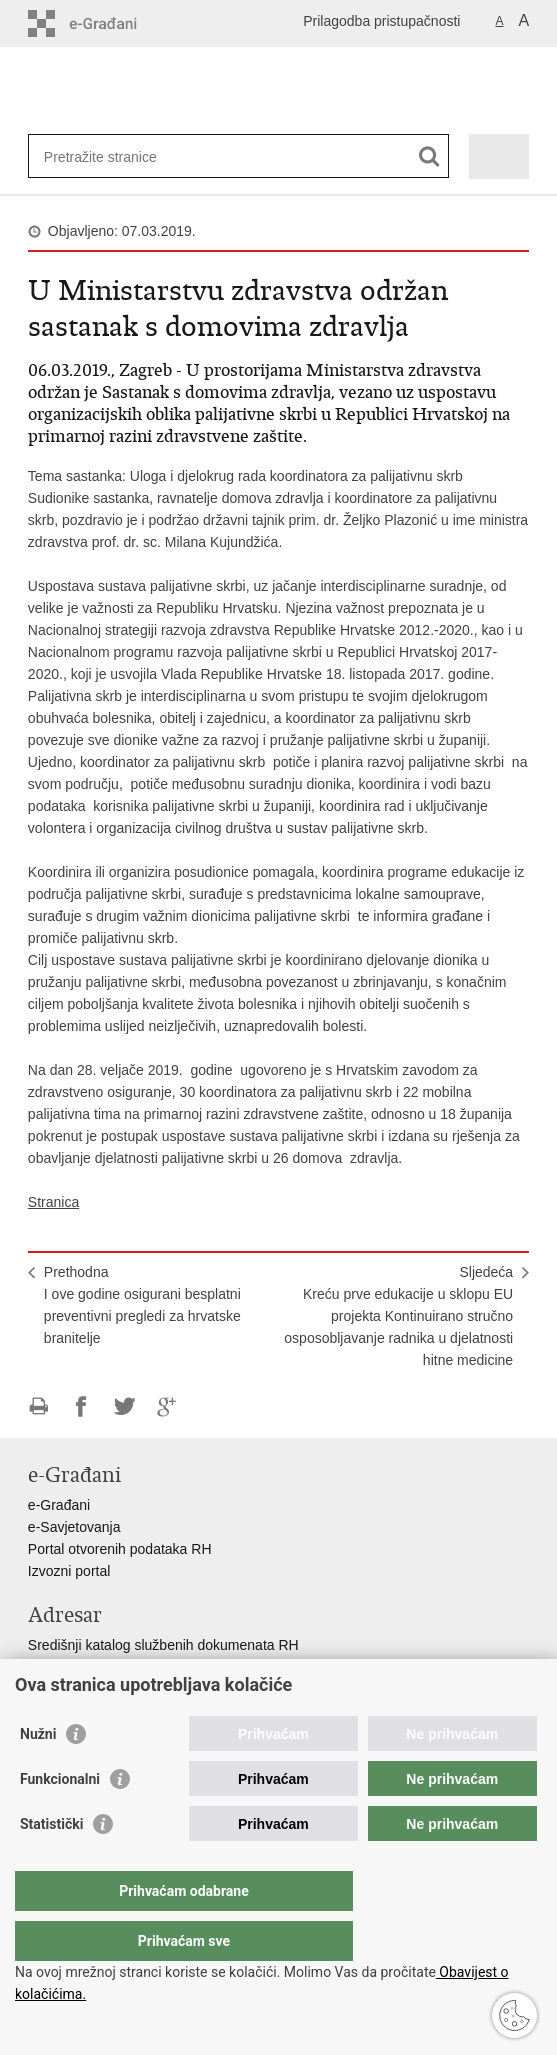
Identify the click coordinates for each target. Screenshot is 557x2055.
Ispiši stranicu (38, 1406)
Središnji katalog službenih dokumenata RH (163, 1645)
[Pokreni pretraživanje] (429, 156)
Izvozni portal (69, 1571)
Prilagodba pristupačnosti (381, 21)
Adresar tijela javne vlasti (105, 1667)
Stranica (53, 1202)
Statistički (51, 1864)
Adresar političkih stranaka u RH (128, 1689)
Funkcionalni (60, 1819)
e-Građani (59, 1505)
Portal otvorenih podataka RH (120, 1549)
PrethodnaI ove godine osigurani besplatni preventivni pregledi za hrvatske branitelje (142, 1305)
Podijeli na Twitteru (124, 1406)
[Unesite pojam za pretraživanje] (116, 156)
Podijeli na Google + (167, 1406)
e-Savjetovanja (74, 1527)
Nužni (38, 1774)
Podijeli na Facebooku (81, 1406)
